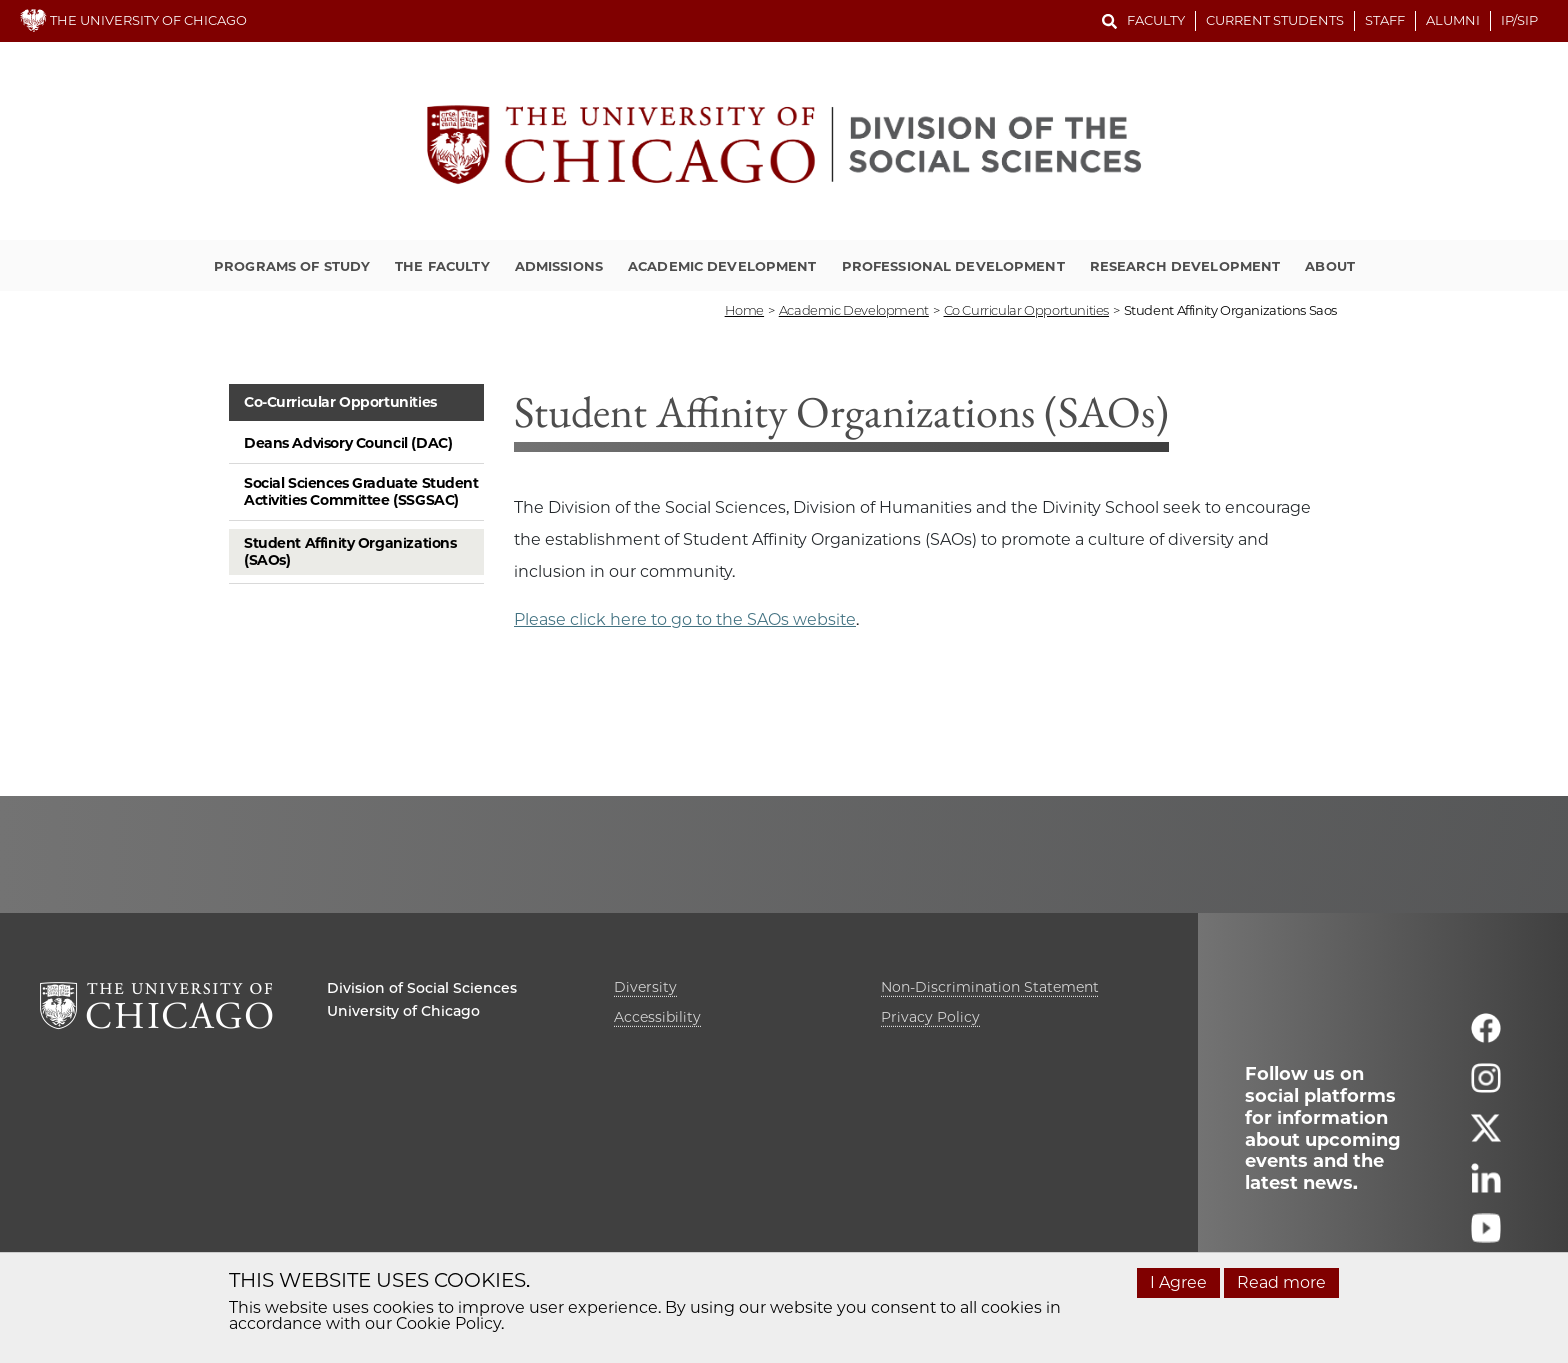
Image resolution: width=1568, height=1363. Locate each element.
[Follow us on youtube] (1486, 1236)
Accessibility (657, 1017)
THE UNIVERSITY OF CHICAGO (133, 20)
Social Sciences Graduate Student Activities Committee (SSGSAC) (361, 491)
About (1330, 266)
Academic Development (722, 266)
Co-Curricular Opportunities (340, 402)
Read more (1281, 1282)
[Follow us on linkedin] (1486, 1186)
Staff (1385, 20)
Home (744, 310)
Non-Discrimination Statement (990, 987)
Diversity (645, 987)
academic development (854, 310)
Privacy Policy (930, 1017)
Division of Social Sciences (422, 988)
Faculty (1156, 20)
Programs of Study (292, 266)
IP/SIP (1519, 20)
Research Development (1185, 266)
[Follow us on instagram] (1486, 1086)
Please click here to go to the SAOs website (685, 619)
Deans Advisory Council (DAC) (348, 443)
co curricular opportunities (1026, 310)
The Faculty (442, 266)
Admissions (559, 266)
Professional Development (953, 266)
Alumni (1453, 20)
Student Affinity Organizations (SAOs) (350, 551)
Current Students (1275, 20)
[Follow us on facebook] (1486, 1036)
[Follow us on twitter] (1486, 1136)
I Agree (1178, 1282)
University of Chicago (403, 1011)
